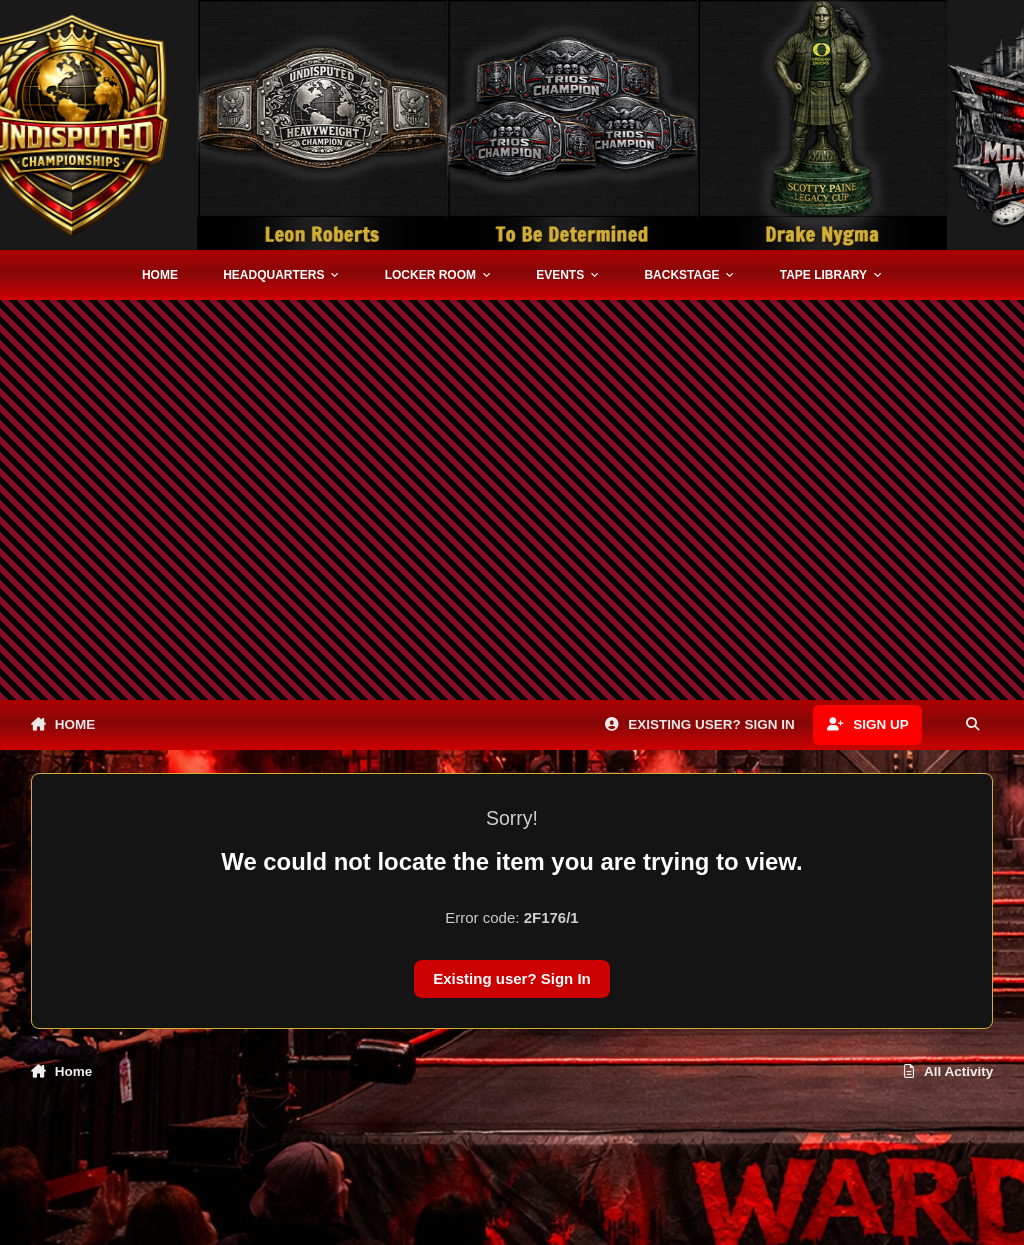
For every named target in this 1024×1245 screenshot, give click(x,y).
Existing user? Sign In (512, 978)
